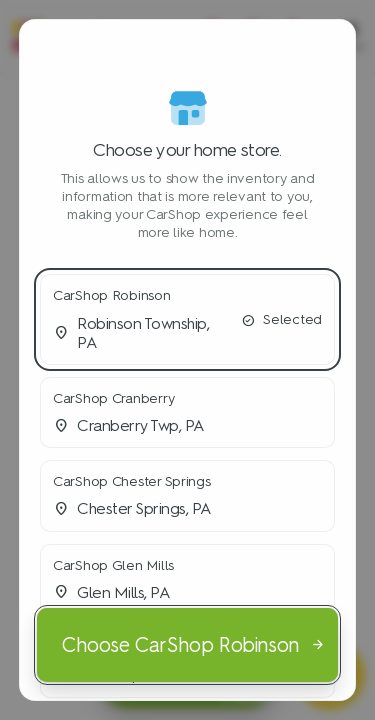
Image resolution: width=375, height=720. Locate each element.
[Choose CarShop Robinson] (187, 645)
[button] (187, 319)
